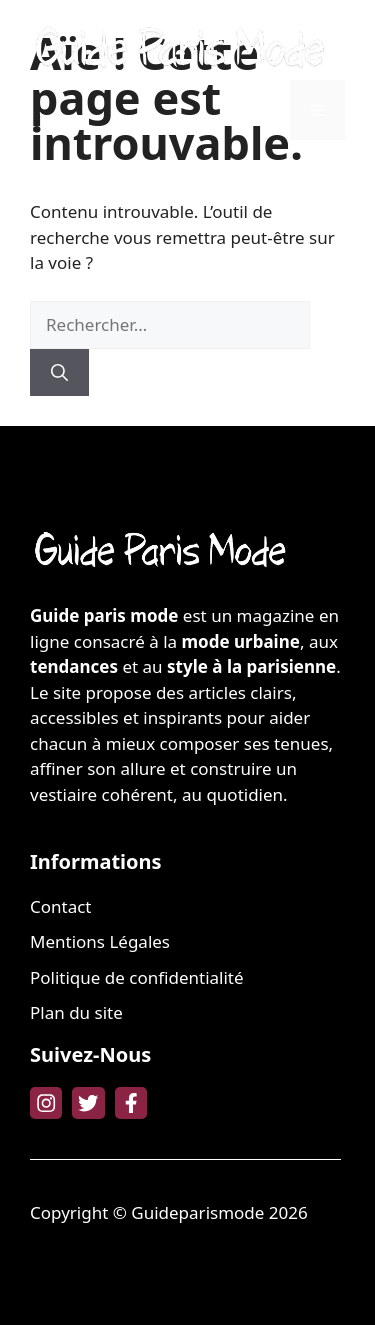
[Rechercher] (59, 373)
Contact (61, 906)
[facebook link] (131, 1103)
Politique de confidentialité (137, 977)
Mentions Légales (100, 941)
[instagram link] (46, 1103)
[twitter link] (88, 1103)
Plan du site (76, 1012)
